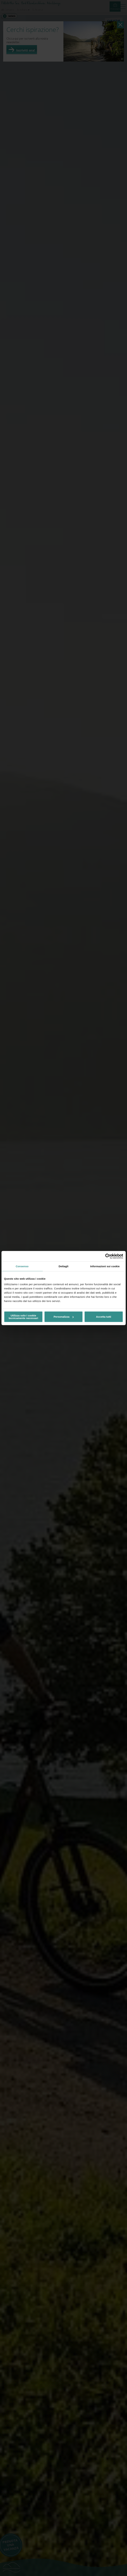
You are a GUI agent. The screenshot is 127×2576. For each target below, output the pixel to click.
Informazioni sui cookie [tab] (105, 1266)
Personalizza (64, 1316)
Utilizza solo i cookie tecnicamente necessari (23, 1316)
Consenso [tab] (22, 1266)
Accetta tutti (103, 1316)
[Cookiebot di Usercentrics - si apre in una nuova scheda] (108, 1256)
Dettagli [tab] (63, 1266)
